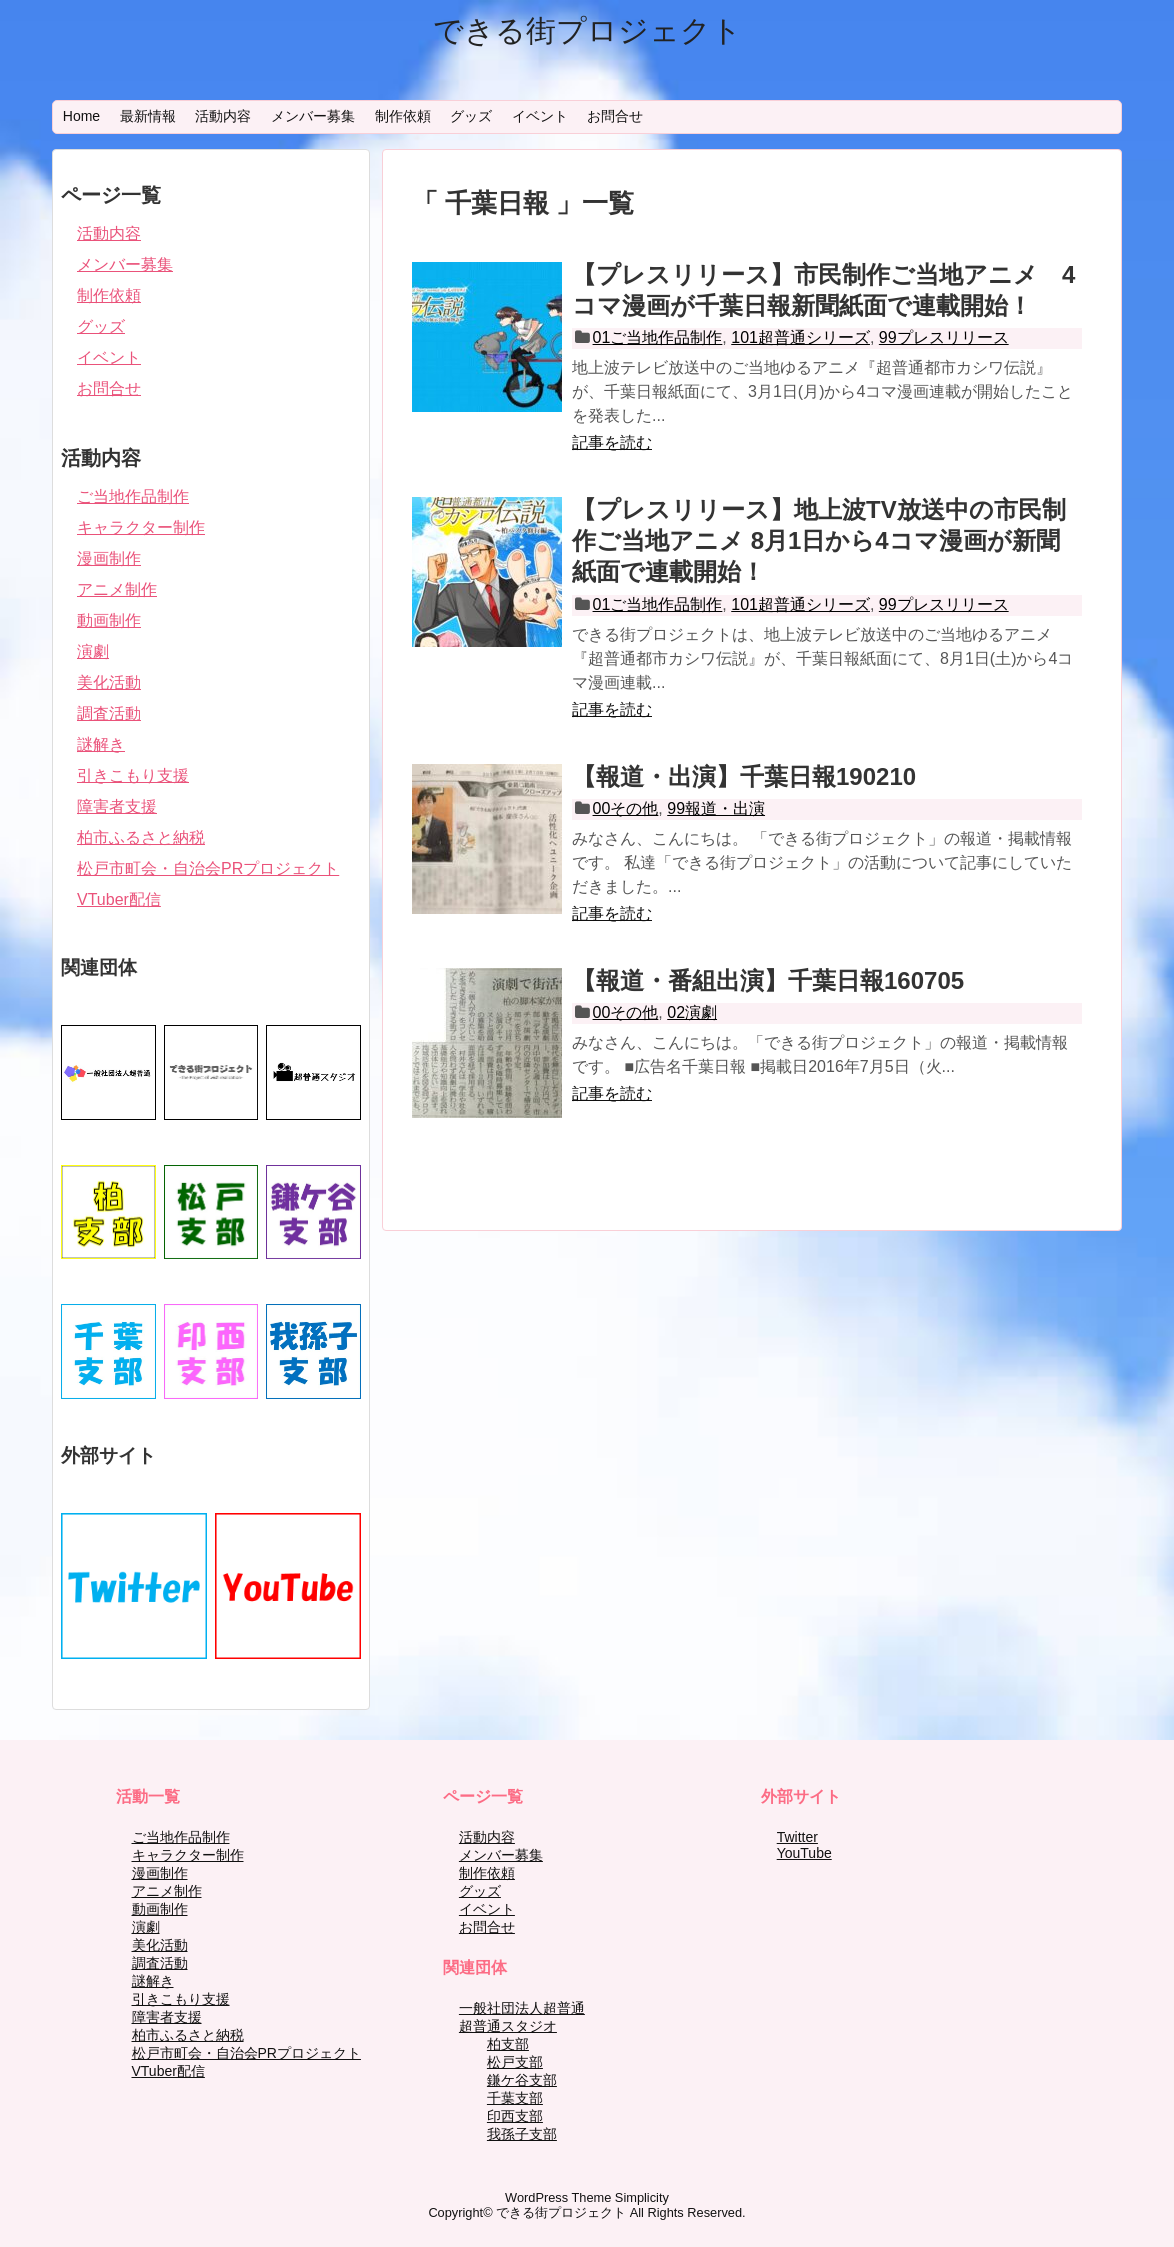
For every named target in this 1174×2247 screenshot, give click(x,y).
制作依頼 (403, 116)
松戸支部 (515, 2062)
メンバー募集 (313, 116)
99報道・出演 (716, 808)
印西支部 (515, 2116)
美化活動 (109, 682)
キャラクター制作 (141, 527)
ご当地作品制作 (133, 496)
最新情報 (148, 116)
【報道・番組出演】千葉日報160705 (768, 980)
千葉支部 (515, 2098)
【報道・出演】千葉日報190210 (744, 776)
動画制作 (109, 620)
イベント (540, 116)
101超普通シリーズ (800, 337)
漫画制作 (109, 558)
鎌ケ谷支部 (522, 2080)
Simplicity (642, 2197)
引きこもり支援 (133, 775)
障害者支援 (117, 806)
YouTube (804, 1853)
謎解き (101, 744)
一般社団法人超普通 (522, 2008)
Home (81, 116)
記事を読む (612, 442)
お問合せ (615, 116)
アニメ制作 (117, 589)
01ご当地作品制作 (658, 337)
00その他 (626, 808)
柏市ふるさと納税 (141, 837)
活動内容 (223, 116)
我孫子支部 (522, 2134)
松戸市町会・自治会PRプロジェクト (208, 868)
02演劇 (692, 1012)
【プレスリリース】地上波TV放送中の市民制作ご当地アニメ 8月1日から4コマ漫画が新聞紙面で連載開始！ (819, 540)
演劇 (93, 651)
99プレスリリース (944, 337)
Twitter (797, 1837)
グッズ (471, 116)
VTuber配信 (119, 899)
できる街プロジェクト (587, 30)
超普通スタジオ (508, 2026)
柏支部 (508, 2044)
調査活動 (109, 713)
